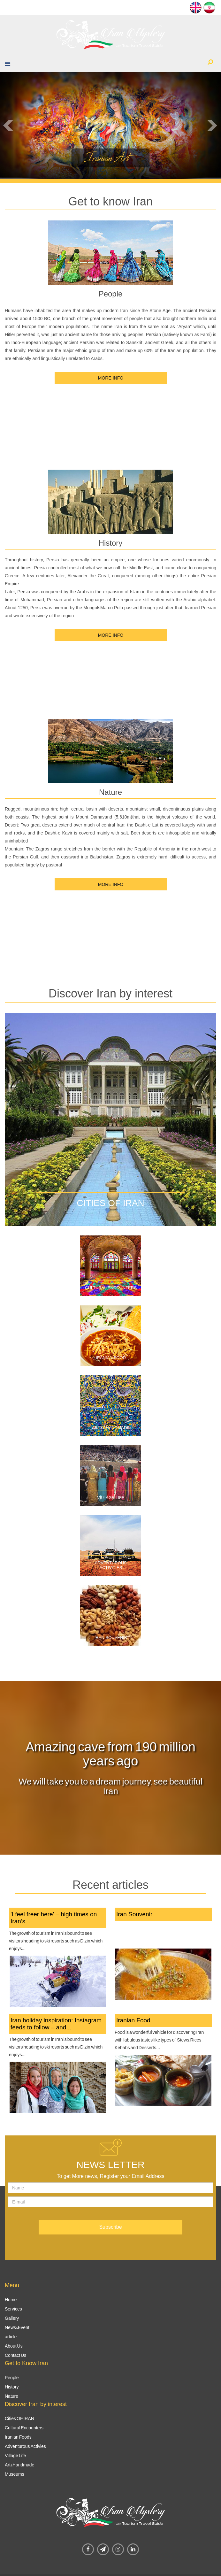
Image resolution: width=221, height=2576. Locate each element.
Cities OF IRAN (19, 2418)
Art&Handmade (19, 2464)
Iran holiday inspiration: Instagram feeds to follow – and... (56, 2024)
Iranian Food (111, 1357)
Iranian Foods (18, 2437)
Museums (14, 2474)
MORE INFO (110, 378)
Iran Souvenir (111, 1637)
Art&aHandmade (111, 1427)
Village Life (110, 1497)
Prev (8, 125)
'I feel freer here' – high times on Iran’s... (54, 1918)
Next (213, 125)
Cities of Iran (110, 1203)
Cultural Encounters (111, 1287)
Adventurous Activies (25, 2446)
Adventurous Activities (111, 1565)
